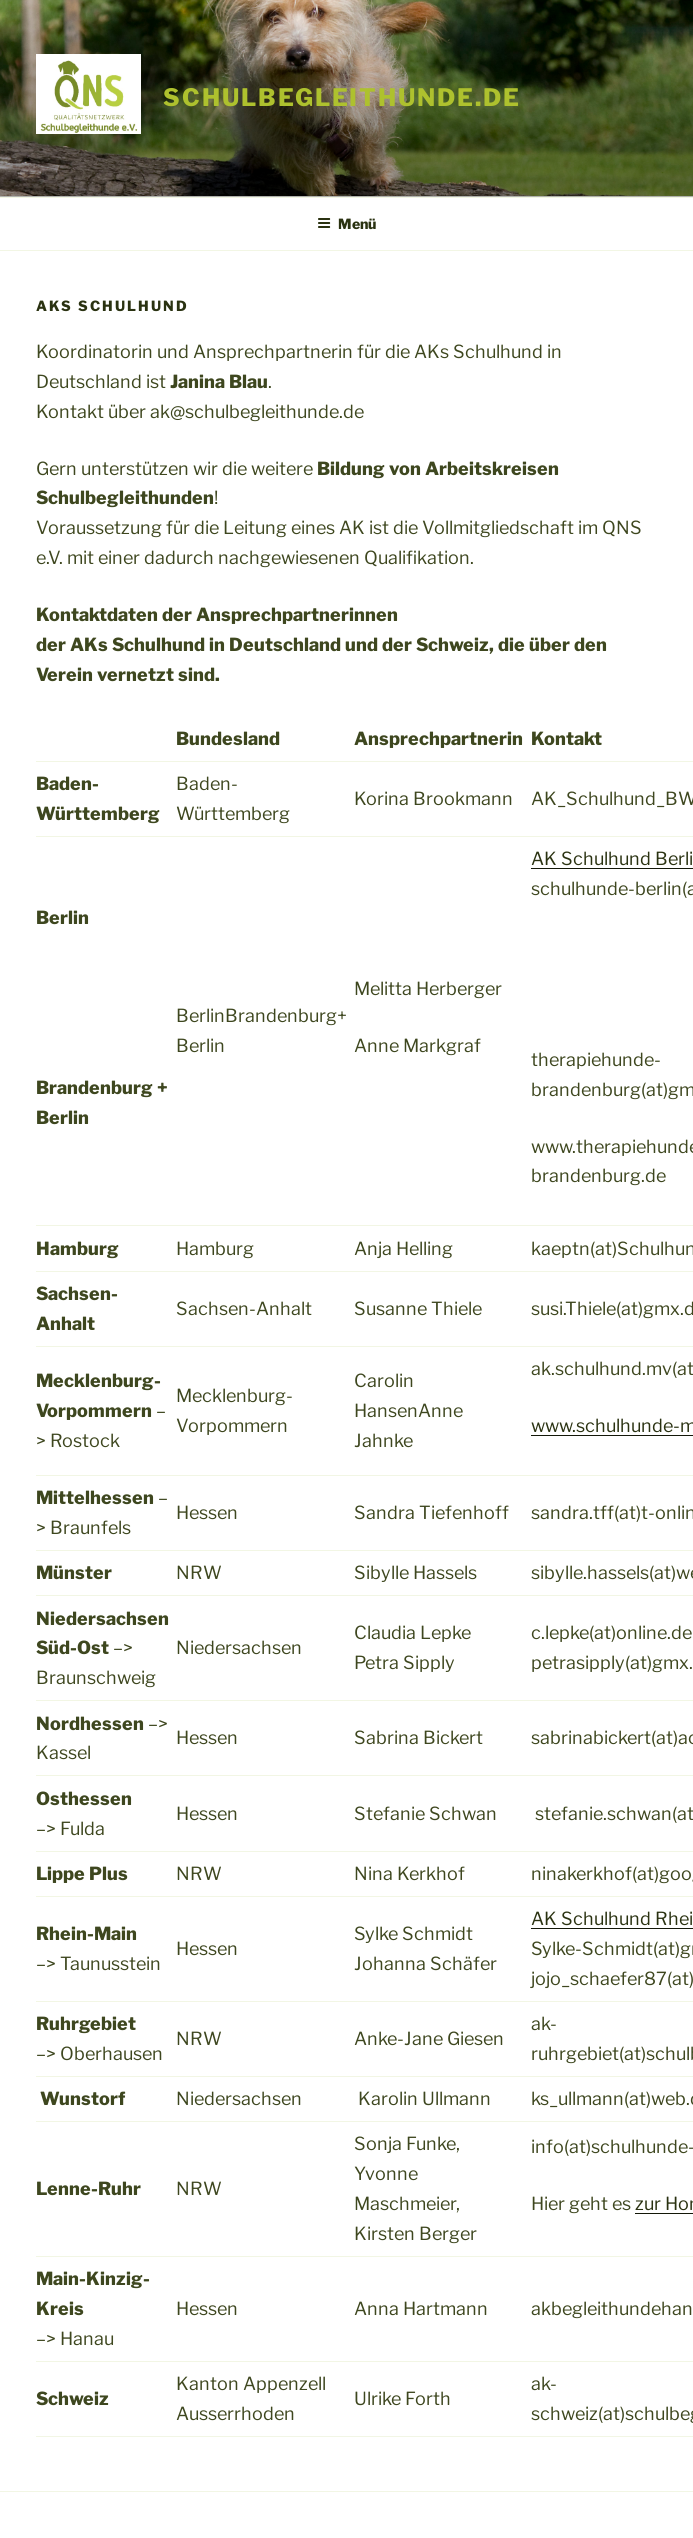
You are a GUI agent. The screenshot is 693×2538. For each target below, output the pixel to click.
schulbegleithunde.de (341, 97)
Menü (346, 223)
